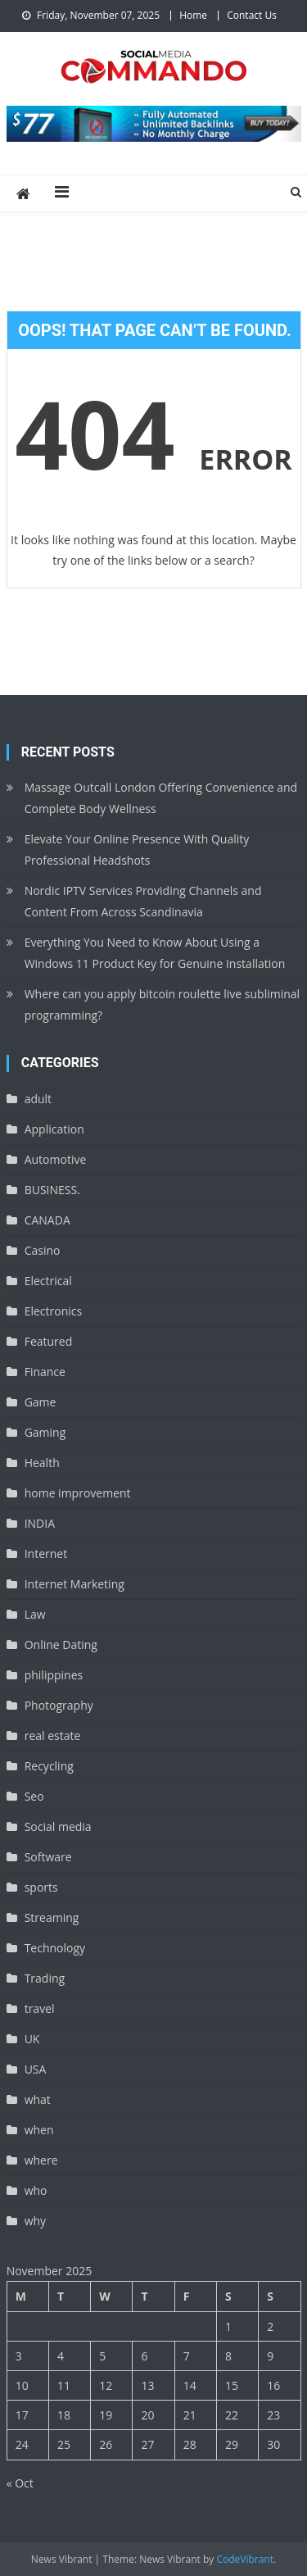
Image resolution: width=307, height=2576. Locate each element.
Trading (45, 1978)
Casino (43, 1250)
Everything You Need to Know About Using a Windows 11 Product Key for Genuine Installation (155, 952)
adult (38, 1098)
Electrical (48, 1280)
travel (40, 2008)
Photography (59, 1705)
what (38, 2099)
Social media (58, 1826)
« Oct (20, 2483)
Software (48, 1857)
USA (36, 2069)
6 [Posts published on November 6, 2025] (144, 2356)
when (39, 2130)
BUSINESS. (52, 1189)
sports (41, 1887)
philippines (54, 1675)
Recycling (49, 1766)
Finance (45, 1371)
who (36, 2190)
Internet (46, 1553)
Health (42, 1462)
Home (193, 15)
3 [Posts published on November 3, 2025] (19, 2356)
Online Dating (61, 1644)
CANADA (47, 1220)
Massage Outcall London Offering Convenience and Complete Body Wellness (161, 797)
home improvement (78, 1493)
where (41, 2160)
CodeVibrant (244, 2559)
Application (54, 1129)
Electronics (54, 1311)
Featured (49, 1341)
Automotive (56, 1159)
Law (35, 1614)
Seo (34, 1796)
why (35, 2220)
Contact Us (252, 15)
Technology (55, 1948)
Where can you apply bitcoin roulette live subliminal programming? (162, 1004)
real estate (53, 1735)
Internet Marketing (74, 1584)
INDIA (40, 1523)
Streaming (52, 1917)
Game (40, 1402)
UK (32, 2039)
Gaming (45, 1432)
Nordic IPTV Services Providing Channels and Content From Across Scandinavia (143, 901)
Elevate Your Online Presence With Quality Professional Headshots (137, 849)
